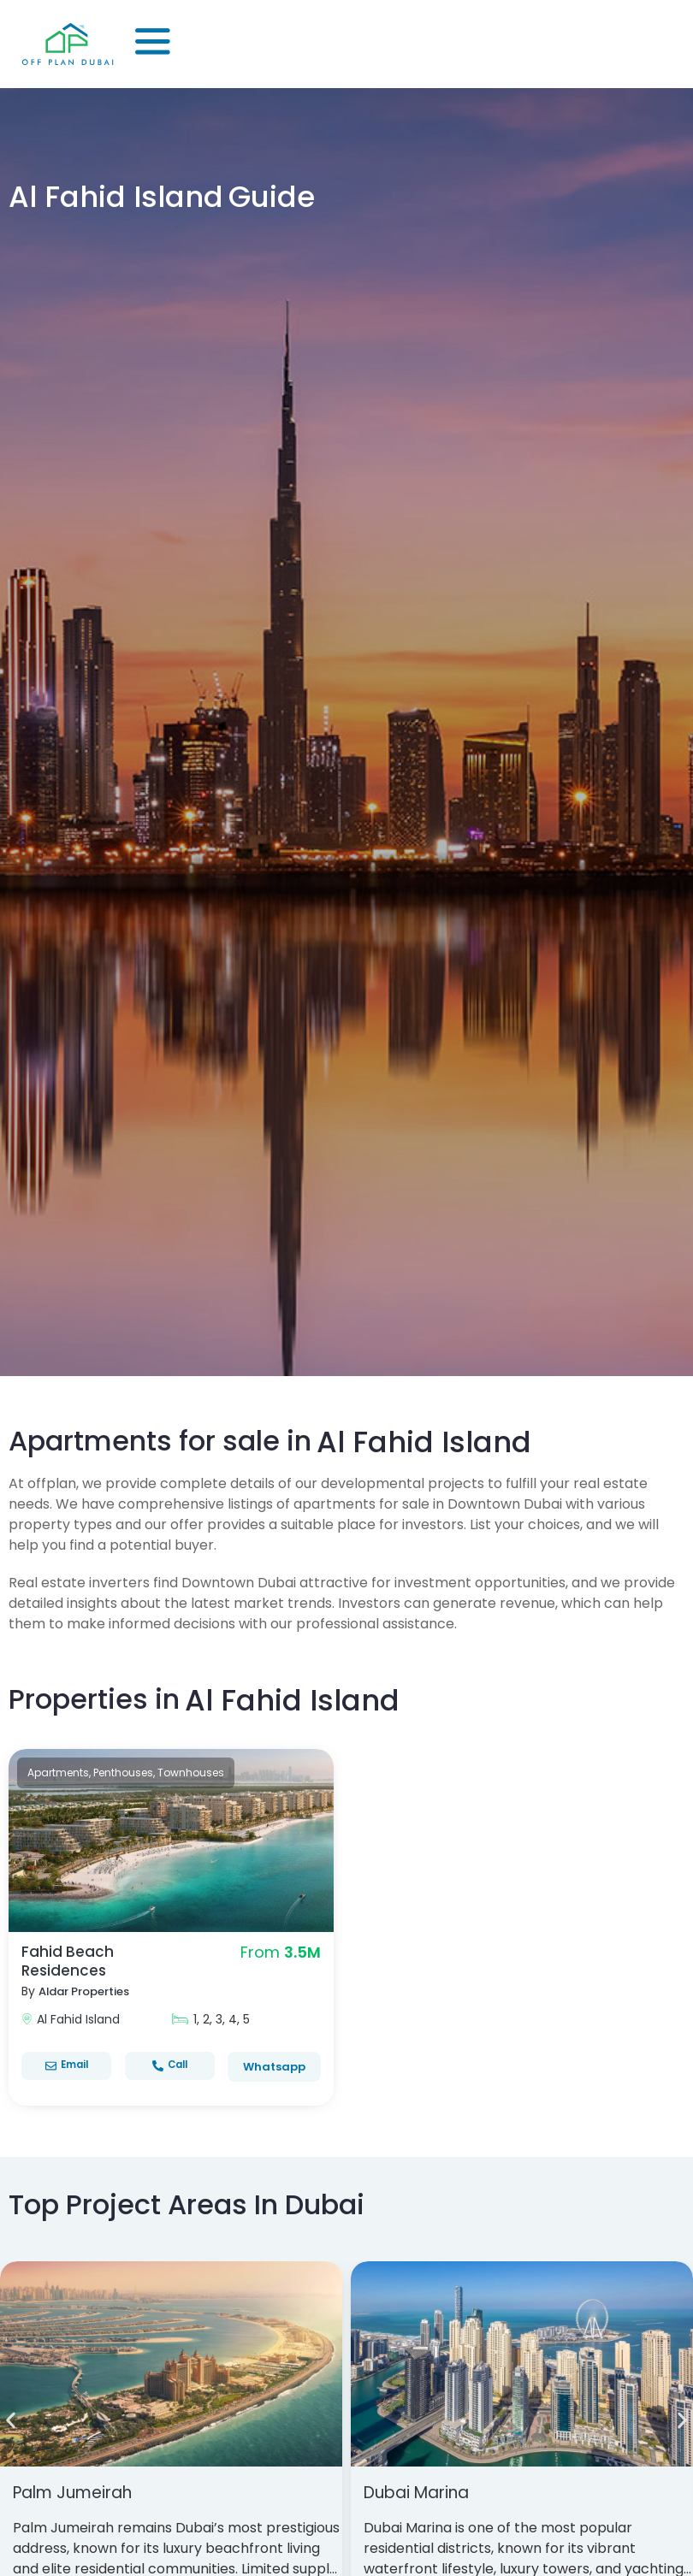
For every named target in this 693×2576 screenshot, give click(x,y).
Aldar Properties (89, 1991)
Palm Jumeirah (78, 2492)
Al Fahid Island (78, 2019)
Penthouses (123, 1772)
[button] (10, 2420)
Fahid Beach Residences (68, 1961)
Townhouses (190, 1772)
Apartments (58, 1772)
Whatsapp (274, 2067)
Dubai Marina (421, 2492)
